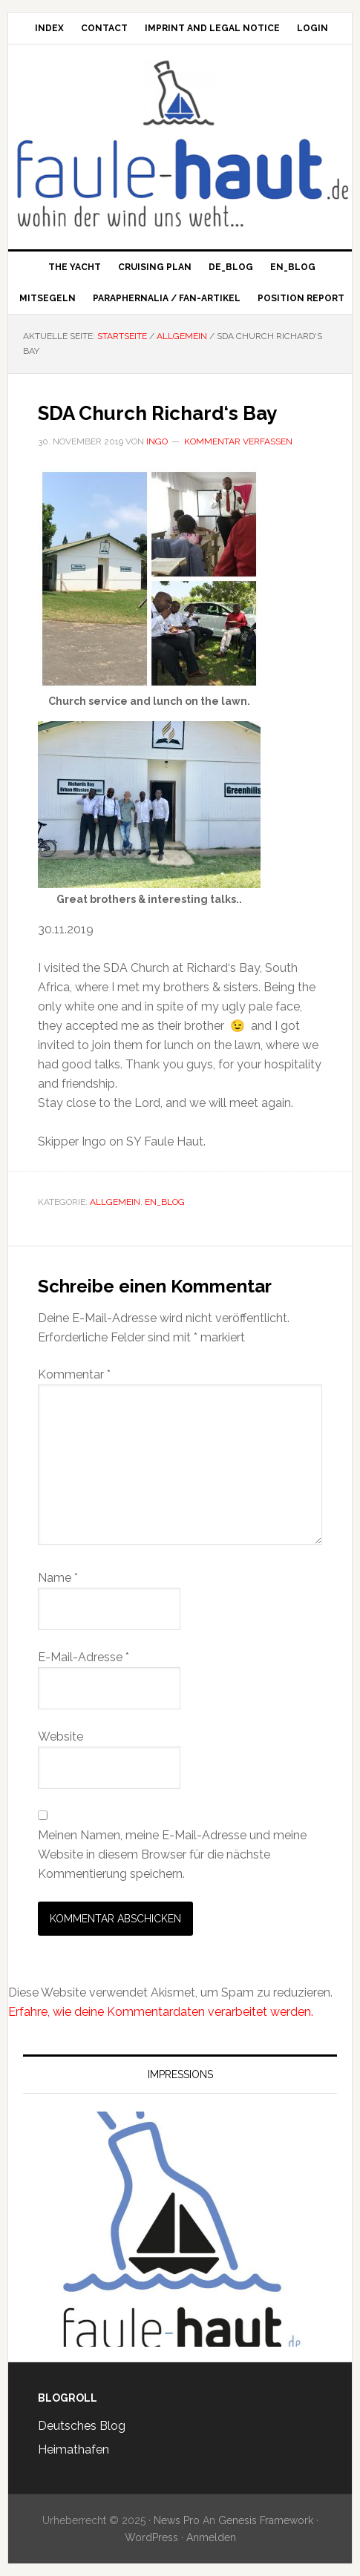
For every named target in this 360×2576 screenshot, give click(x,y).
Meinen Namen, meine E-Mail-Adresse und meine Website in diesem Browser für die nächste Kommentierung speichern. (172, 1854)
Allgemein (115, 1202)
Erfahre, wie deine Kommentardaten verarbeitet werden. (160, 2012)
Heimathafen (73, 2449)
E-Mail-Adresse (83, 1657)
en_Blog (165, 1202)
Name (58, 1578)
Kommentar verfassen (238, 441)
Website (60, 1736)
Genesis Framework (265, 2520)
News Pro (177, 2520)
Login (312, 28)
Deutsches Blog (81, 2426)
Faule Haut (180, 92)
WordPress (151, 2537)
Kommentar (74, 1374)
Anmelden (211, 2537)
